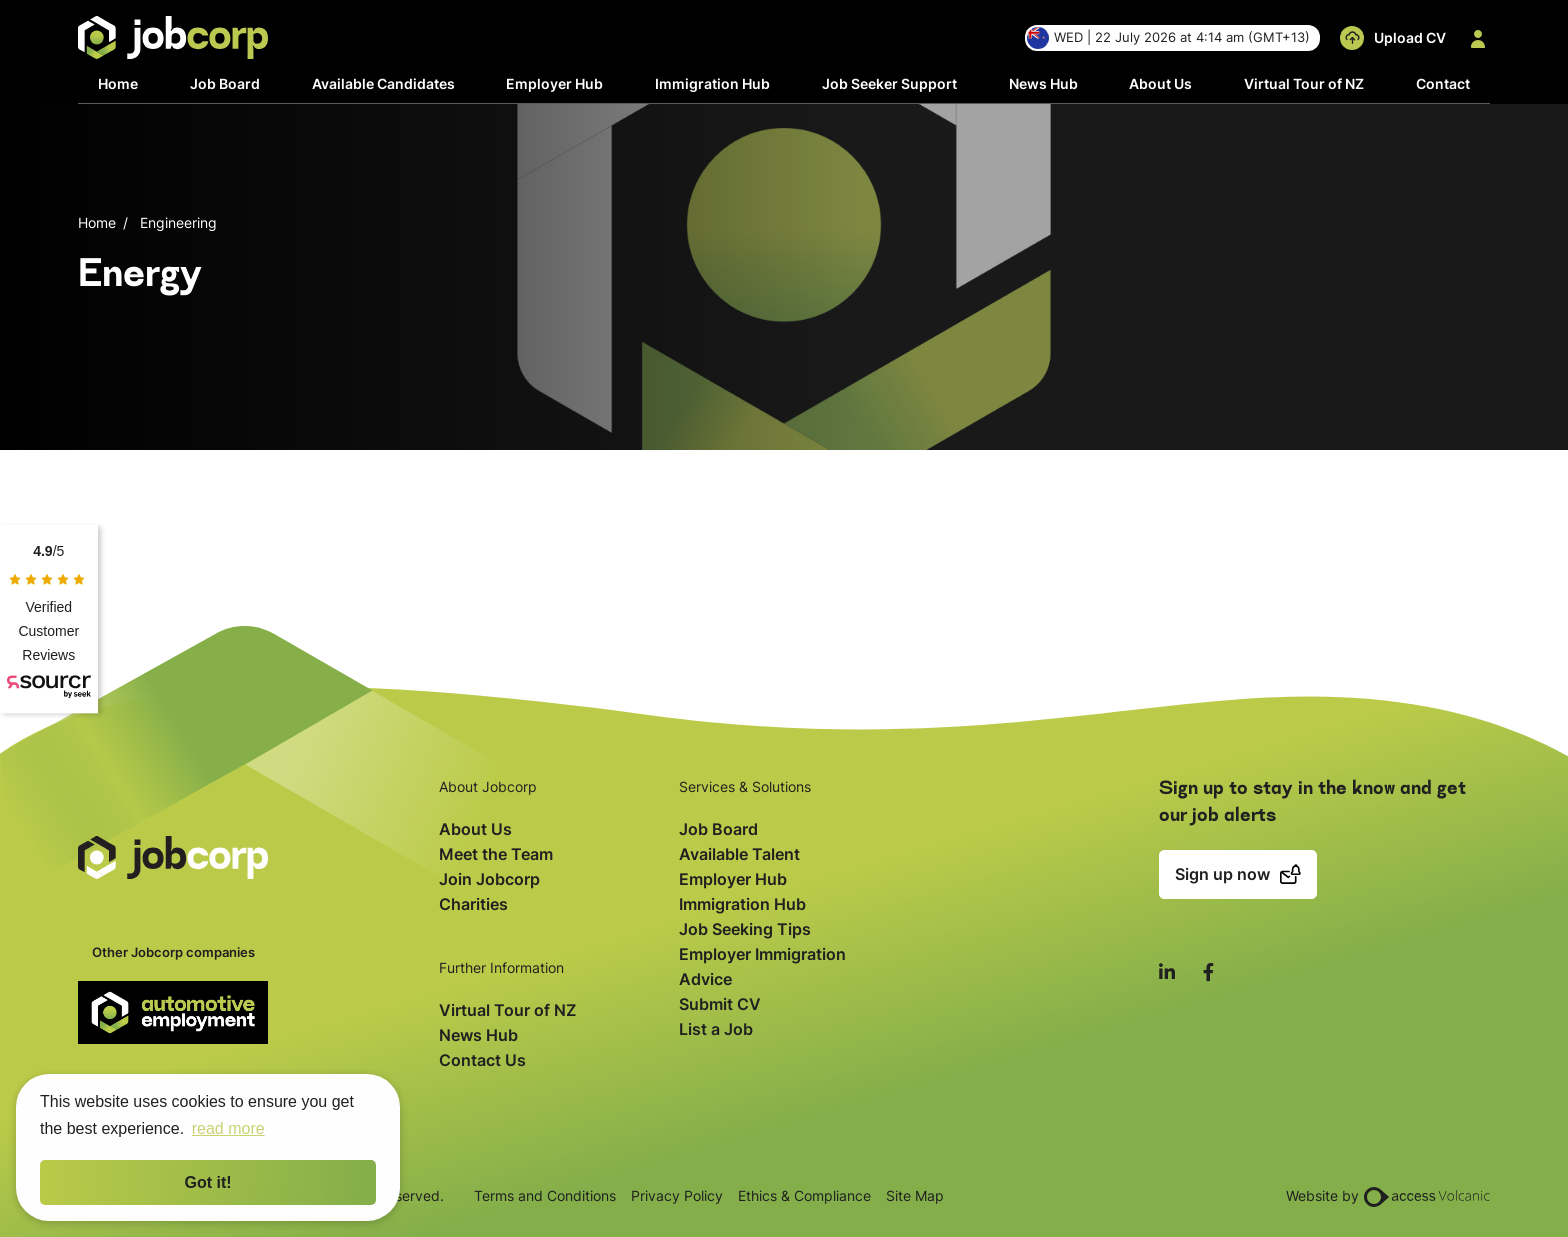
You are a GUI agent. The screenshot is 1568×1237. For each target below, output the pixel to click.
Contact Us (482, 1060)
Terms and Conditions (545, 1195)
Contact (1443, 83)
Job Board (225, 83)
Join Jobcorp (489, 879)
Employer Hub (554, 83)
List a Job (716, 1029)
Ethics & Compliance (804, 1195)
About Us (1160, 83)
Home (118, 83)
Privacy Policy (677, 1195)
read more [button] (228, 1128)
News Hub (1043, 83)
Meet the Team (496, 854)
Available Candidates (383, 83)
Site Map (915, 1195)
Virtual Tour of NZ (1304, 83)
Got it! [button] (207, 1182)
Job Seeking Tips (745, 929)
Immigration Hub (712, 83)
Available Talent (739, 854)
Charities (473, 904)
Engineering (178, 223)
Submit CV (720, 1004)
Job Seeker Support (889, 83)
